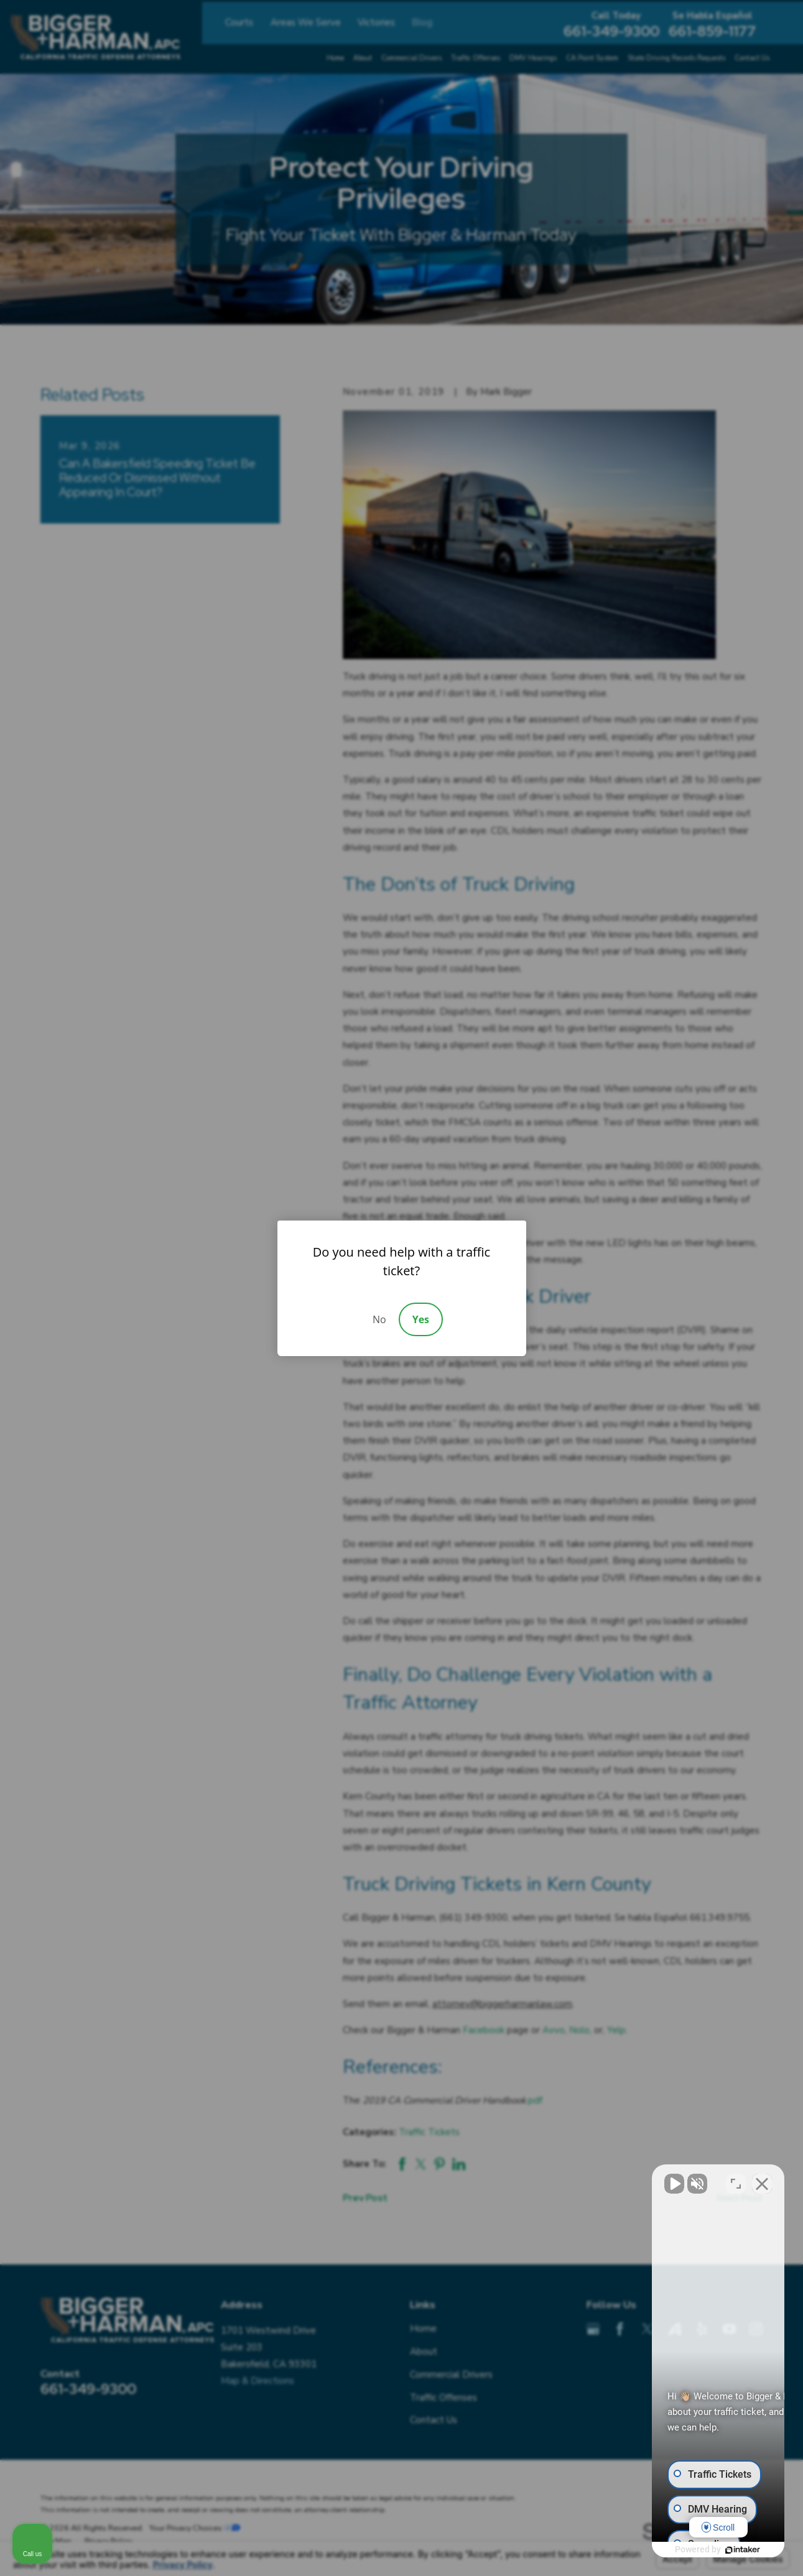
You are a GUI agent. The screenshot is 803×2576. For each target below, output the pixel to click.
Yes (420, 1319)
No (379, 1319)
